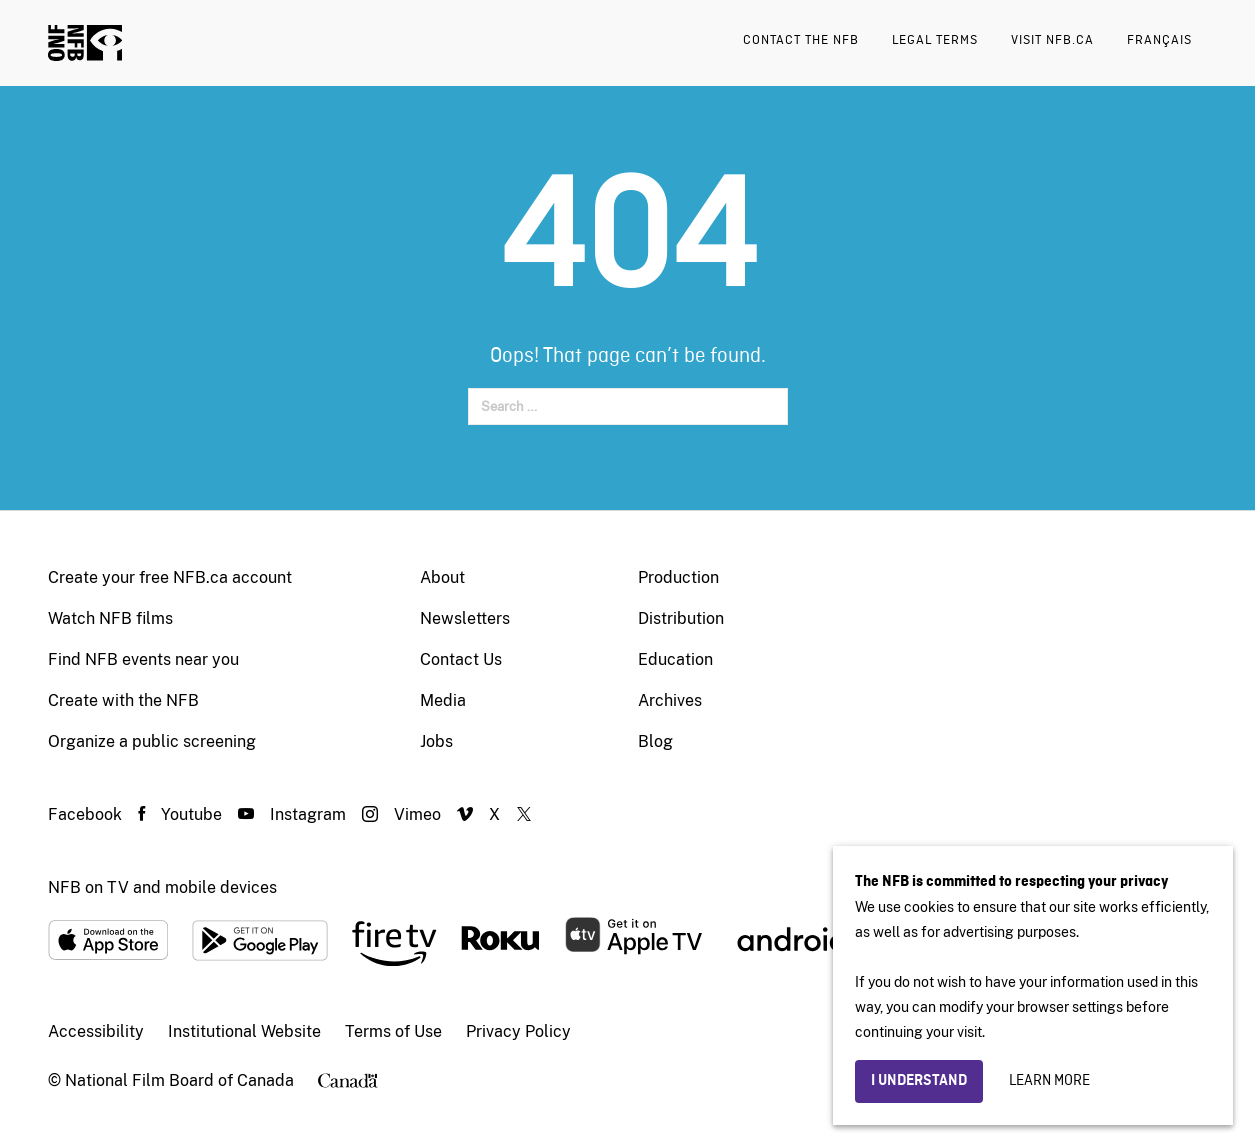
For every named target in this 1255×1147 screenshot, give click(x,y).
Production (678, 577)
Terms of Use (393, 1031)
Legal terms (935, 40)
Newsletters (465, 618)
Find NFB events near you (143, 659)
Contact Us (461, 659)
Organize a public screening (152, 741)
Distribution (681, 618)
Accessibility (96, 1031)
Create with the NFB (123, 700)
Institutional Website (244, 1031)
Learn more (1049, 1081)
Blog (655, 741)
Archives (670, 700)
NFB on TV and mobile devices (162, 887)
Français (1159, 40)
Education (675, 659)
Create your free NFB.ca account (170, 577)
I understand (919, 1081)
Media (443, 700)
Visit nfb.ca (1052, 40)
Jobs (436, 741)
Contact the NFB (801, 40)
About (442, 577)
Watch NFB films (110, 618)
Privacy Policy (518, 1031)
